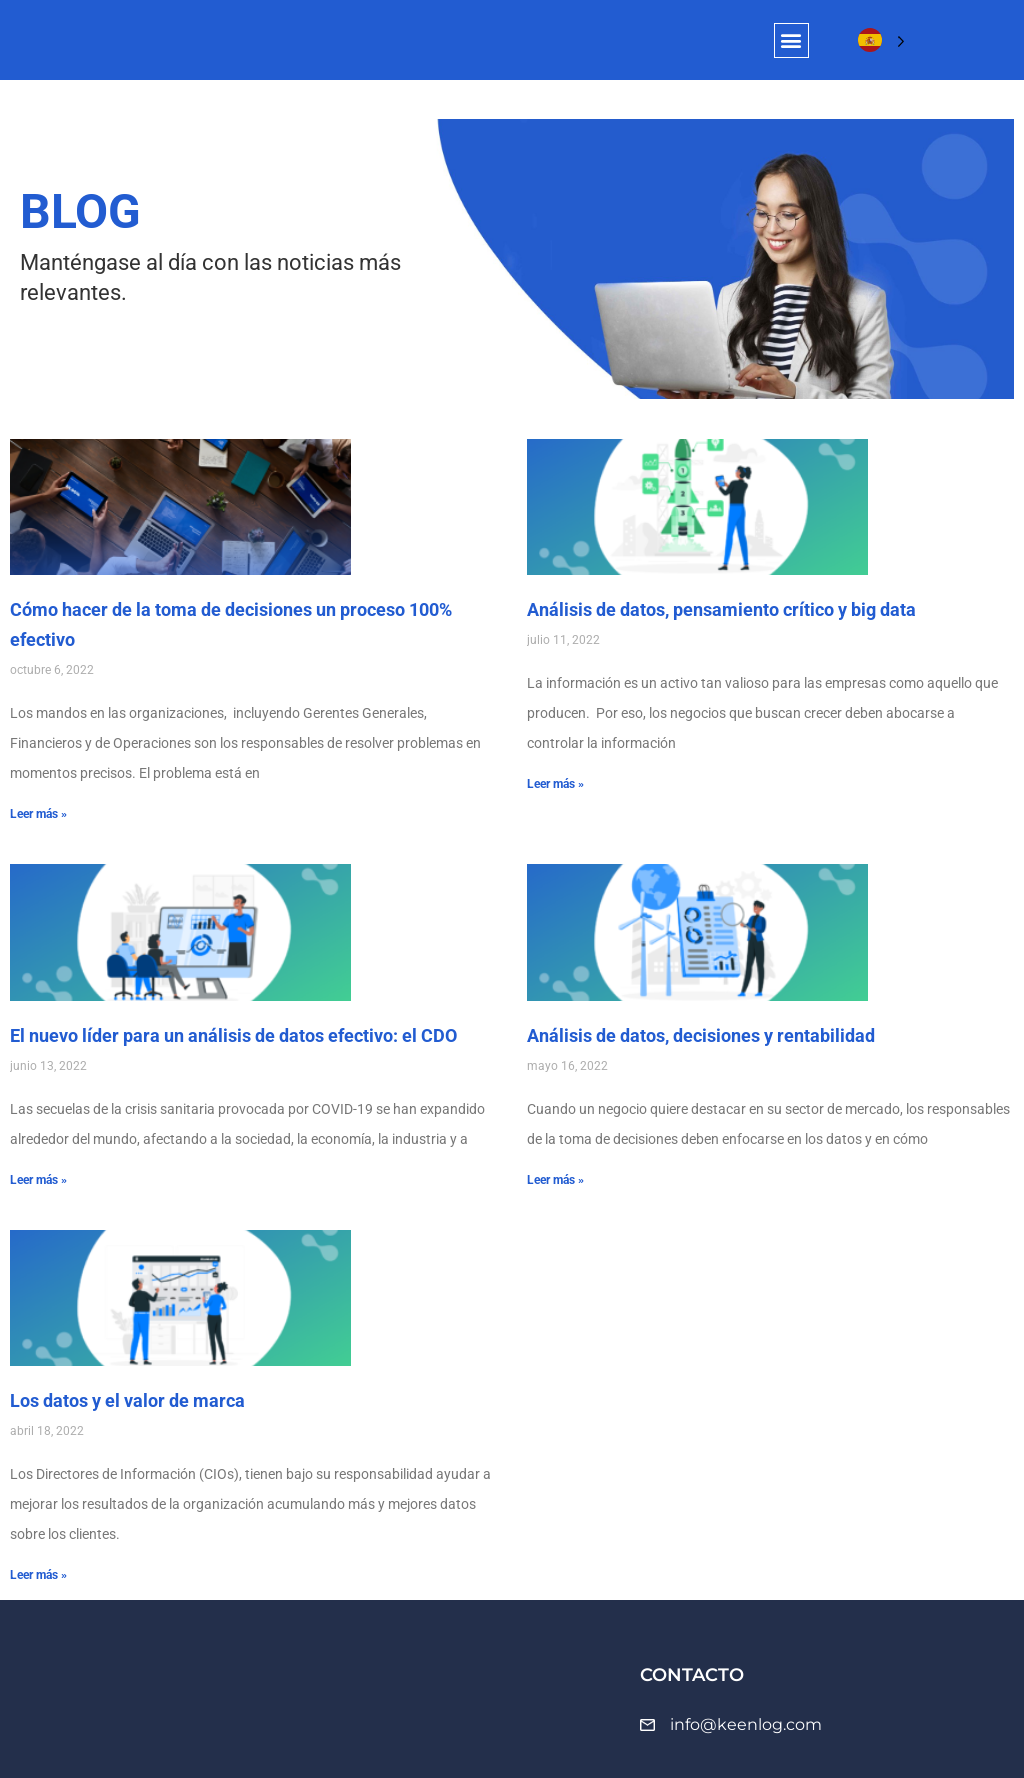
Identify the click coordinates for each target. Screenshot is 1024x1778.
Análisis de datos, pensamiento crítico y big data (721, 609)
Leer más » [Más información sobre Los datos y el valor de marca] (38, 1575)
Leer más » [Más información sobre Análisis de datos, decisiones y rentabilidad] (555, 1180)
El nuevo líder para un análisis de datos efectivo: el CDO (233, 1035)
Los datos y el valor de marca (127, 1400)
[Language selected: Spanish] (881, 40)
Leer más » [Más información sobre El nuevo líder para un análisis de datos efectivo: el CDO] (38, 1180)
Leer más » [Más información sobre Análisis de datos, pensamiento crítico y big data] (555, 784)
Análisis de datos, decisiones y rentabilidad (701, 1035)
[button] (791, 40)
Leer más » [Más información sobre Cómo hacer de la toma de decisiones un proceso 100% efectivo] (38, 814)
